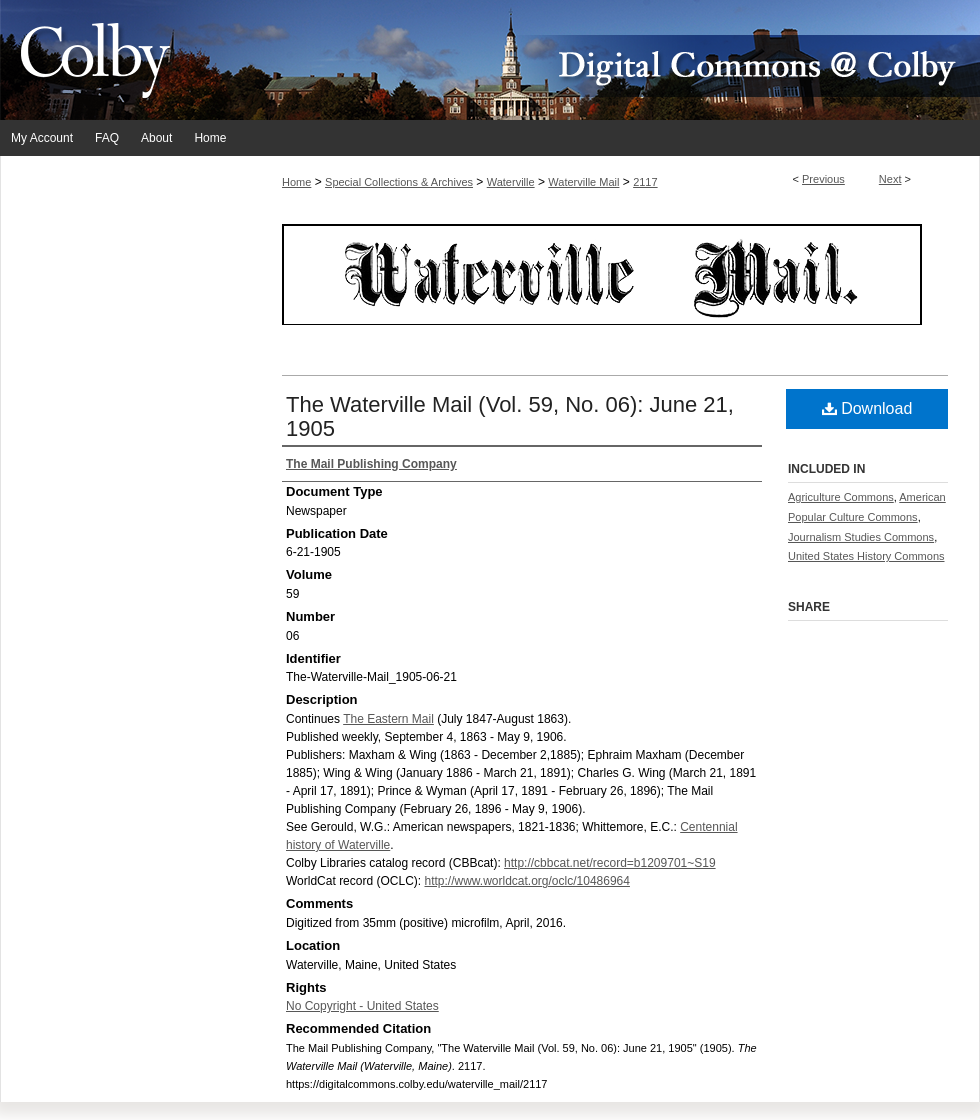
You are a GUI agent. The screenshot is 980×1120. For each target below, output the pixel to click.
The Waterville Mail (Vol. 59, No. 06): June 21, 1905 (510, 416)
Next (890, 179)
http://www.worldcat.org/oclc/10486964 (526, 881)
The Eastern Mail (388, 719)
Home (296, 182)
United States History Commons (866, 556)
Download (867, 408)
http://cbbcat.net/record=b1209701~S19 (610, 863)
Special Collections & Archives (399, 182)
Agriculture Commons (841, 497)
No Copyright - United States (362, 1006)
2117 (645, 182)
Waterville (511, 182)
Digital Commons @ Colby (610, 60)
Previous (823, 179)
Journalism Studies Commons (861, 537)
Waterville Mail (583, 182)
